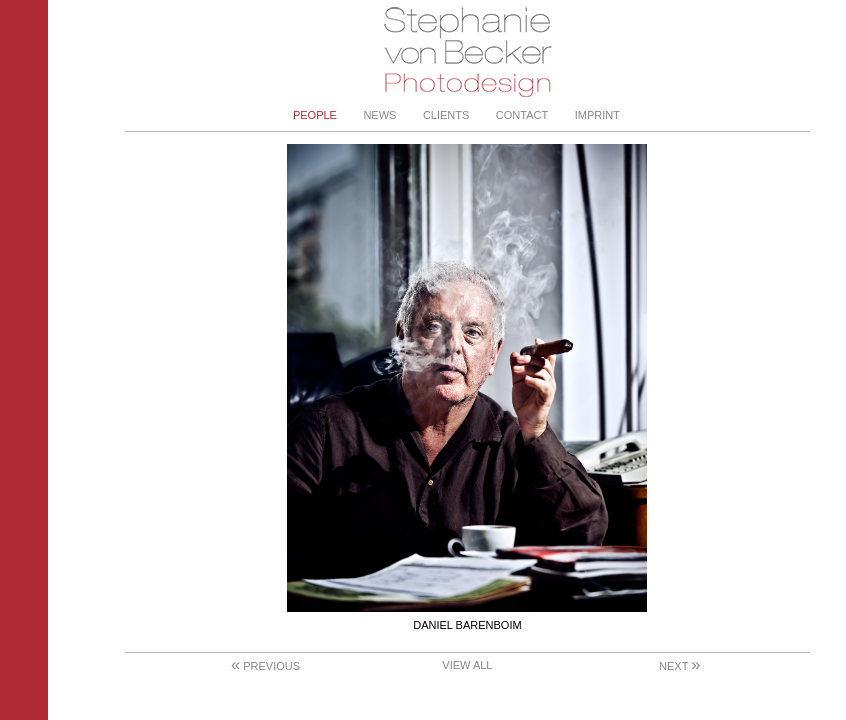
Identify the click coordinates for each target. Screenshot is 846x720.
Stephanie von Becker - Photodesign (467, 52)
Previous (265, 666)
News (379, 115)
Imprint (597, 115)
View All (467, 665)
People (315, 115)
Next (679, 666)
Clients (446, 115)
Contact (522, 115)
